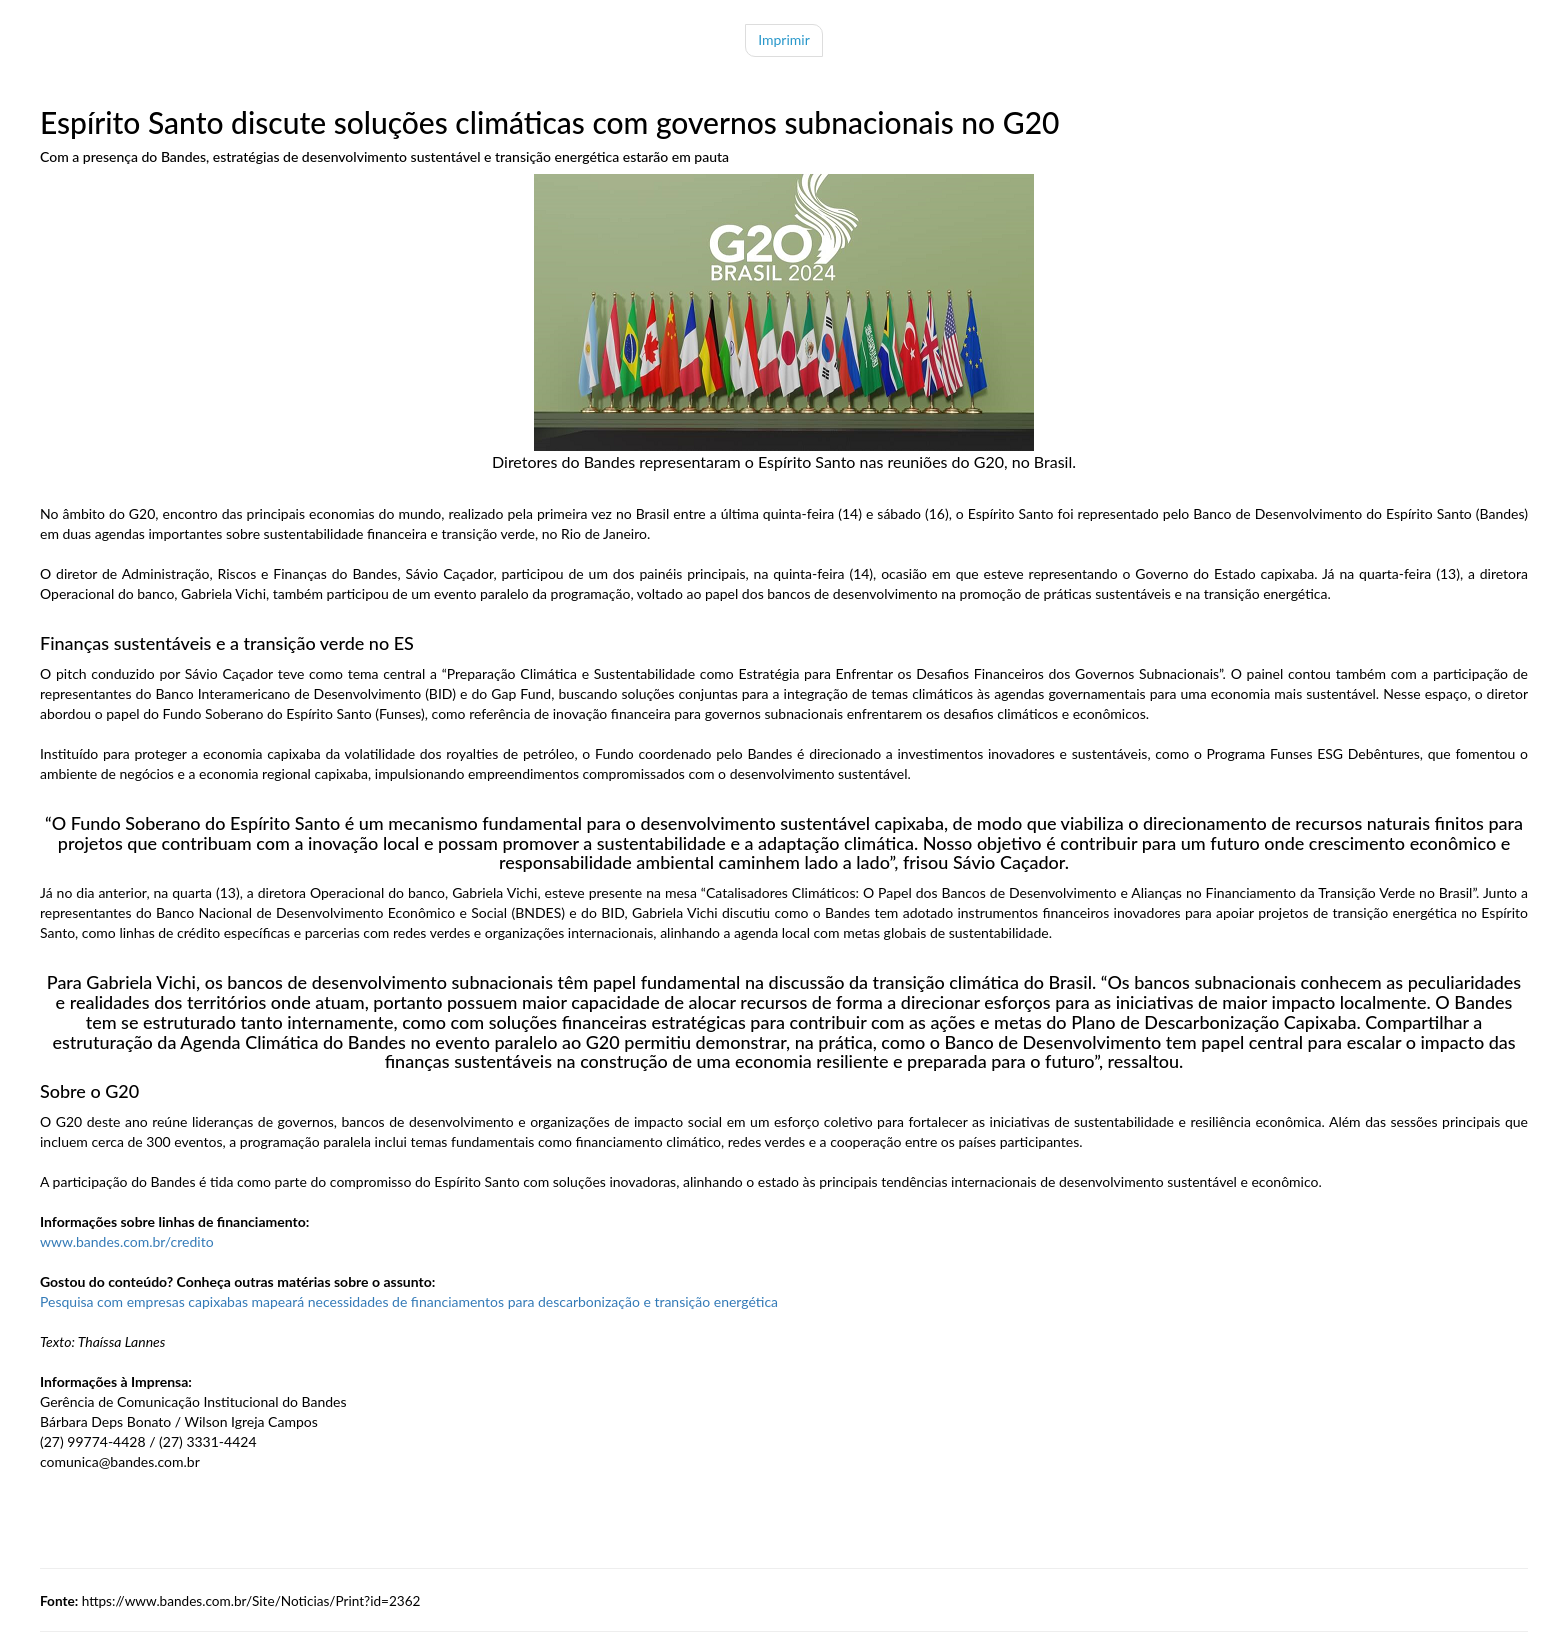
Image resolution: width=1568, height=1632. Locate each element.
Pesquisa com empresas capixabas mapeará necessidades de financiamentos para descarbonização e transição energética (409, 1301)
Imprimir (784, 39)
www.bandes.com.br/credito (127, 1241)
